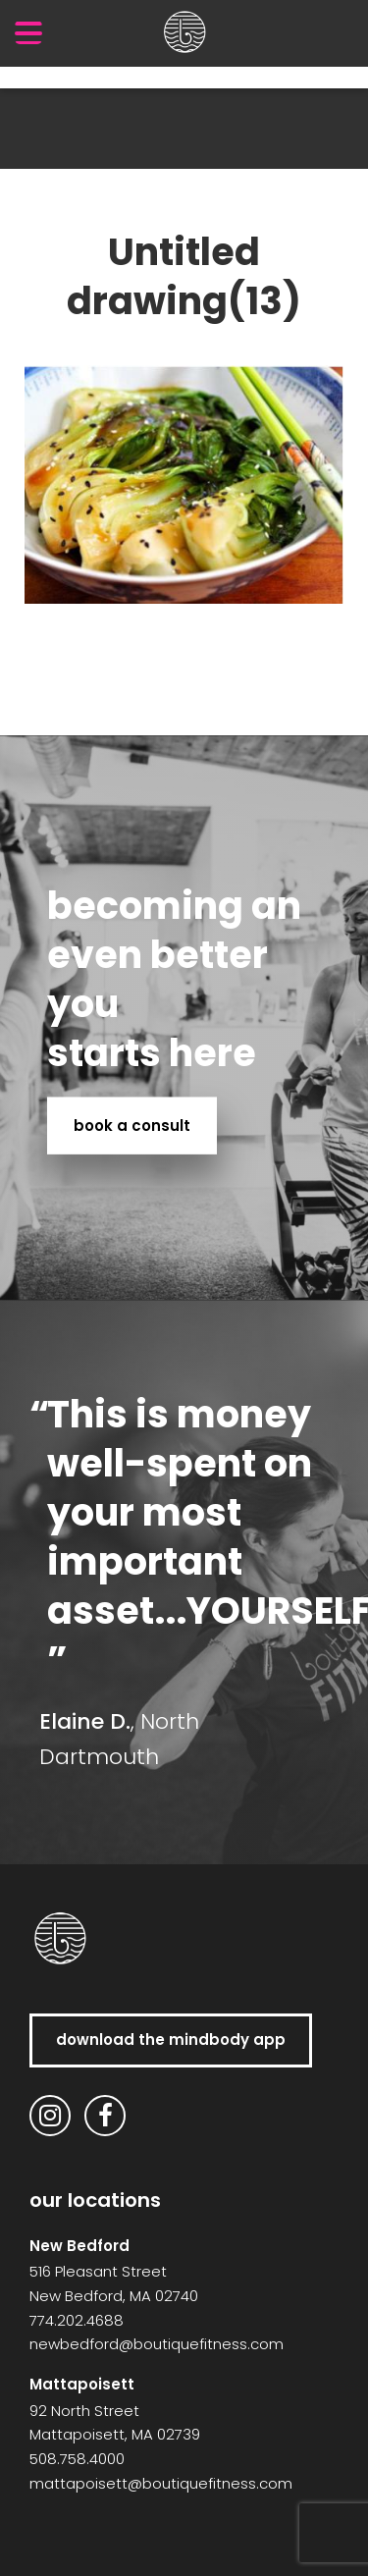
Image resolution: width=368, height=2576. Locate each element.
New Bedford (79, 2245)
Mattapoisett (81, 2384)
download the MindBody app (171, 2039)
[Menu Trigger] (28, 32)
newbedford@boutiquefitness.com (156, 2344)
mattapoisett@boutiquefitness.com (160, 2483)
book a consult (132, 1124)
